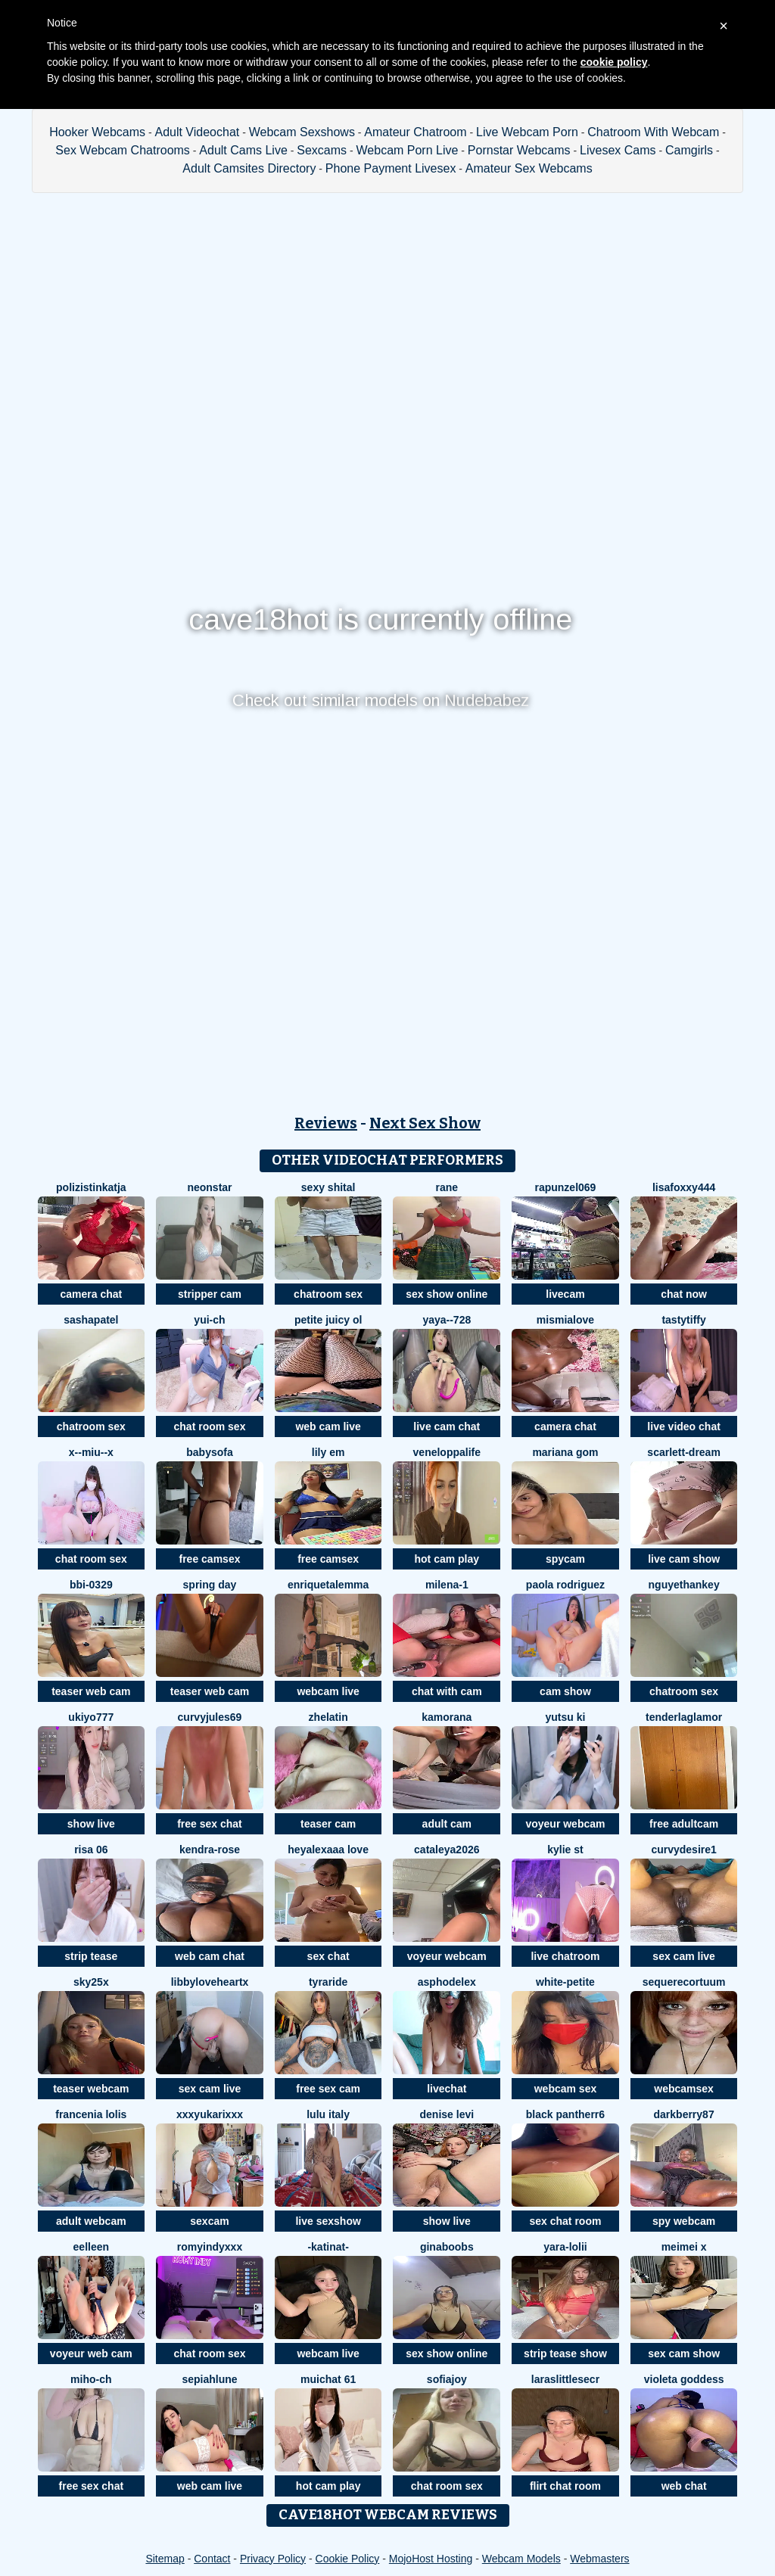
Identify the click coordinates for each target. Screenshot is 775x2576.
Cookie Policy (348, 2559)
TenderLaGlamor (684, 1717)
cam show (565, 1691)
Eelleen (91, 2247)
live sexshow (327, 2221)
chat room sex (210, 1426)
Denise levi (447, 2114)
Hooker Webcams (97, 132)
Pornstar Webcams (519, 150)
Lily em (328, 1452)
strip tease (90, 1956)
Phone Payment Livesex (390, 168)
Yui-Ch (209, 1320)
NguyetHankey (684, 1585)
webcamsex (684, 2089)
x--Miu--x (91, 1452)
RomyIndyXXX (209, 2247)
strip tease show (565, 2353)
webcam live (328, 1691)
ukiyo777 (91, 1717)
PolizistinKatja (91, 1187)
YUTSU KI (566, 1717)
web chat (684, 2486)
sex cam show (684, 2353)
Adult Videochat (196, 132)
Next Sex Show (425, 1123)
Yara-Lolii (565, 2247)
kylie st (565, 1849)
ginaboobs (447, 2247)
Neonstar (209, 1187)
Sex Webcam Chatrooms (122, 150)
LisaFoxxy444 (683, 1187)
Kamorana (447, 1717)
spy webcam (683, 2221)
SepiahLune (209, 2379)
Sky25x (91, 1982)
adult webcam (91, 2221)
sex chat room (565, 2221)
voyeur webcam (565, 1824)
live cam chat (446, 1426)
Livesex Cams (617, 150)
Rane (447, 1187)
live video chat (683, 1426)
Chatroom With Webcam (653, 132)
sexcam (209, 2221)
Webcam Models (521, 2559)
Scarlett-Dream (684, 1452)
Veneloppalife (447, 1452)
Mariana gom (565, 1452)
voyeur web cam (91, 2353)
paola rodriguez (565, 1585)
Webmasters (599, 2559)
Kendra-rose (209, 1849)
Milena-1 (446, 1585)
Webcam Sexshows (302, 132)
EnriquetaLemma (328, 1585)
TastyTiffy (683, 1320)
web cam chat (209, 1956)
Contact (212, 2559)
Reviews (325, 1123)
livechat (446, 2089)
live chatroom (565, 1956)
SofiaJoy (447, 2379)
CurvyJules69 (210, 1717)
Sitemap (164, 2559)
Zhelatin (328, 1717)
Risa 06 (90, 1849)
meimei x (684, 2247)
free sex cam (328, 2089)
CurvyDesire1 (683, 1849)
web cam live (327, 1426)
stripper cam (209, 1294)
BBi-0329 (91, 1585)
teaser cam (328, 1824)
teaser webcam (91, 2089)
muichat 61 (328, 2379)
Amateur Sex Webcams (529, 168)
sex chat (328, 1956)
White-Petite (565, 1982)
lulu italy (328, 2114)
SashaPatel (91, 1320)
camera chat (91, 1294)
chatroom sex (328, 1294)
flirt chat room (565, 2486)
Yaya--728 (446, 1320)
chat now (684, 1294)
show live (91, 1824)
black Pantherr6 (565, 2114)
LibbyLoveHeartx (210, 1982)
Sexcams (322, 150)
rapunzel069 (565, 1187)
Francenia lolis (90, 2114)
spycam (565, 1559)
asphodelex (447, 1982)
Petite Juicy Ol (328, 1320)
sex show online (446, 1294)
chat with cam (447, 1691)
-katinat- (327, 2247)
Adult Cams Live (243, 150)
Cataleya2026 (446, 1849)
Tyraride (328, 1982)
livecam (565, 1294)
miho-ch (90, 2379)
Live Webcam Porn (527, 132)
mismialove (565, 1320)
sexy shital (328, 1187)
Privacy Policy (273, 2559)
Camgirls (689, 150)
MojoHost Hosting (431, 2559)
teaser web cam (90, 1691)
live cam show (684, 1559)
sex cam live (683, 1956)
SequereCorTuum (684, 1982)
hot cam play (447, 1559)
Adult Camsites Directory (249, 168)
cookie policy (614, 62)
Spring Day (210, 1585)
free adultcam (683, 1824)
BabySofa (209, 1452)
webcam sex (565, 2089)
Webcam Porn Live (407, 150)
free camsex (210, 1559)
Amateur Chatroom (415, 132)
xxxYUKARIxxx (209, 2114)
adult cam (447, 1824)
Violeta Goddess (684, 2379)
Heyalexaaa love (328, 1849)
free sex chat (209, 1824)
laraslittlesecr (565, 2379)
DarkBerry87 (684, 2114)
